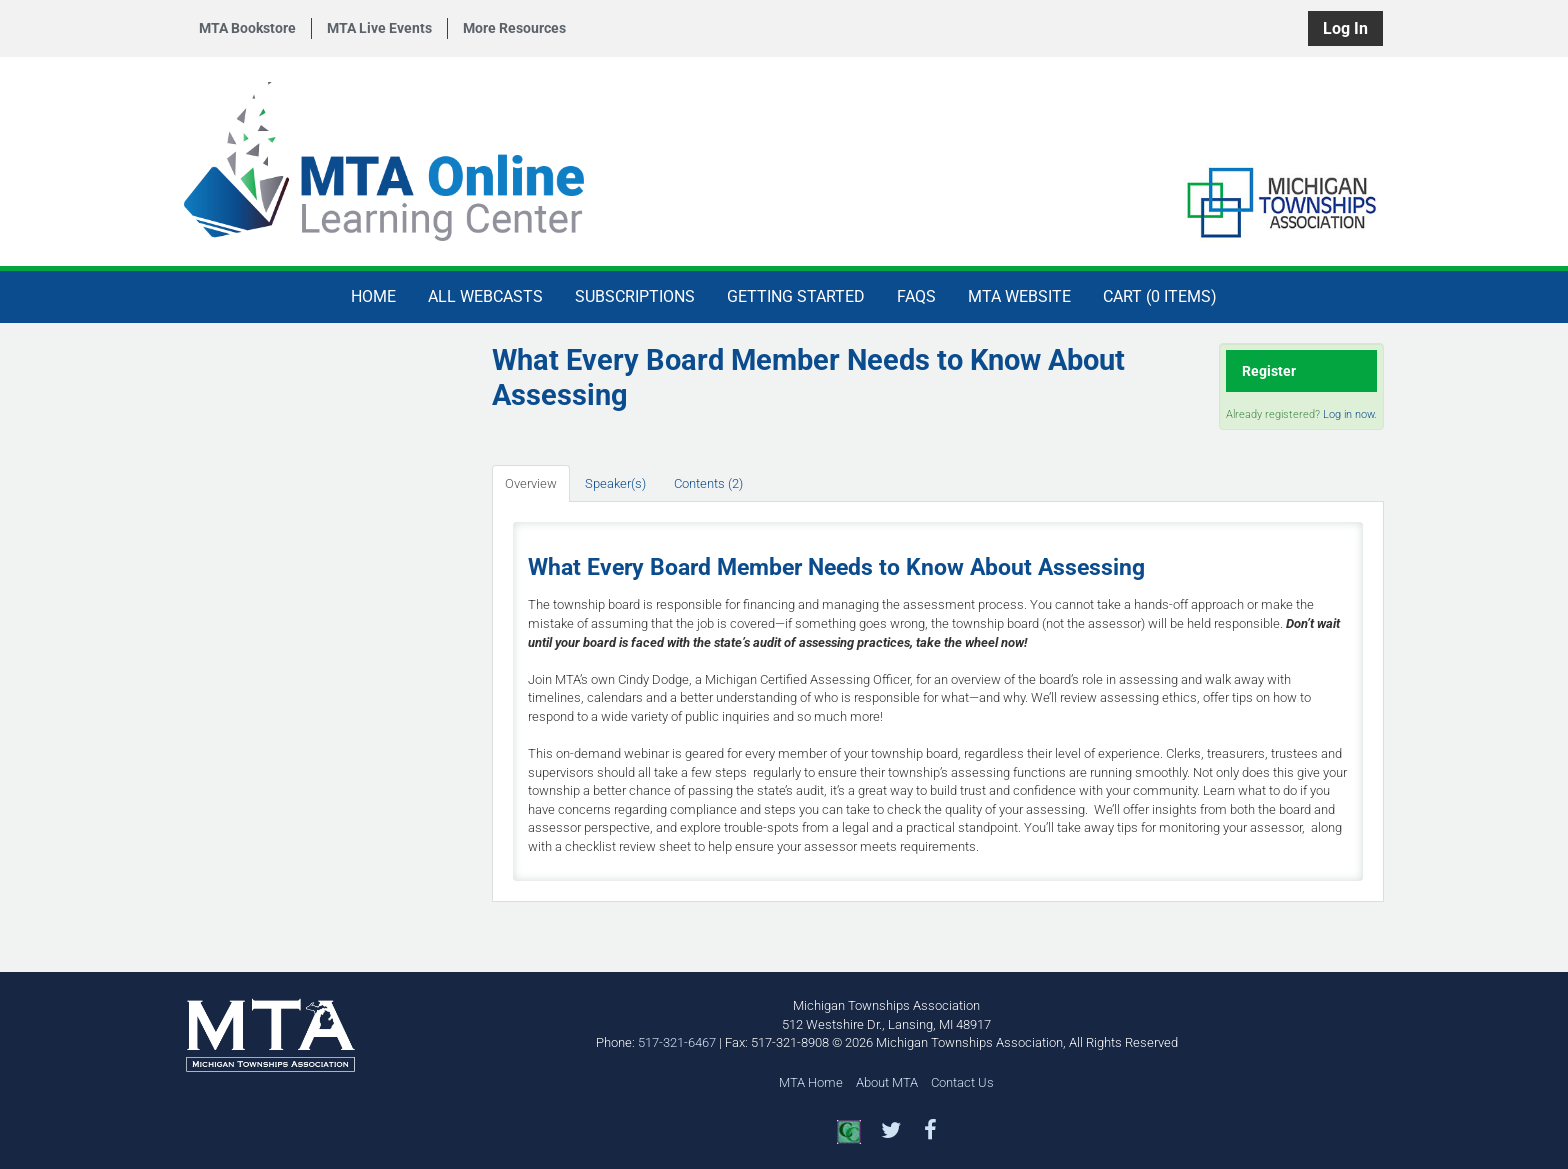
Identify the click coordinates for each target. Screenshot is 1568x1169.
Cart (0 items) (1160, 296)
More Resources (514, 28)
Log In (1345, 28)
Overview (531, 483)
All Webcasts (485, 296)
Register (1269, 371)
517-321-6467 (677, 1042)
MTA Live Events (379, 28)
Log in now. (1350, 414)
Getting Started (796, 296)
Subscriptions (635, 296)
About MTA (887, 1082)
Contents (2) (708, 483)
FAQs (916, 296)
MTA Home (811, 1082)
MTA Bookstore (247, 28)
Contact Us (962, 1082)
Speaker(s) (615, 483)
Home (373, 296)
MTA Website (1019, 296)
